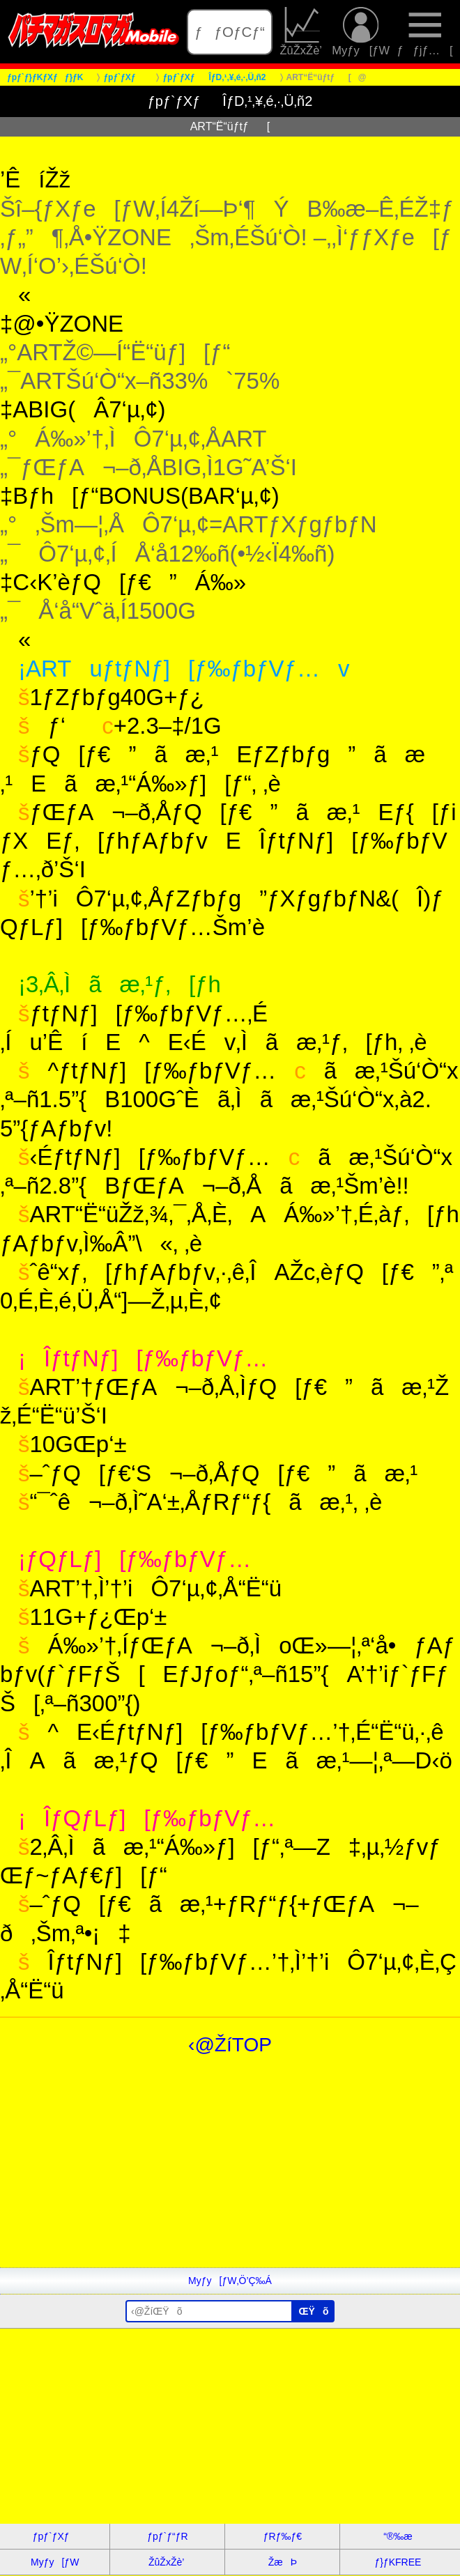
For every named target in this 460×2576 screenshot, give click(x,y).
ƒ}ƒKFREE (397, 2562)
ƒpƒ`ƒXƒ (55, 2536)
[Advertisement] (230, 2169)
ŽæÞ (282, 2562)
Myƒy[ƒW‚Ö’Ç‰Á (230, 2280)
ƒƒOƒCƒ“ (229, 32)
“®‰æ (397, 2536)
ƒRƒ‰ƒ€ (282, 2536)
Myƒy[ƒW (361, 31)
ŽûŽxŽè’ (302, 31)
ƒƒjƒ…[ (424, 31)
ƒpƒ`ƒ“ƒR (167, 2536)
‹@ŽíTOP (230, 2045)
